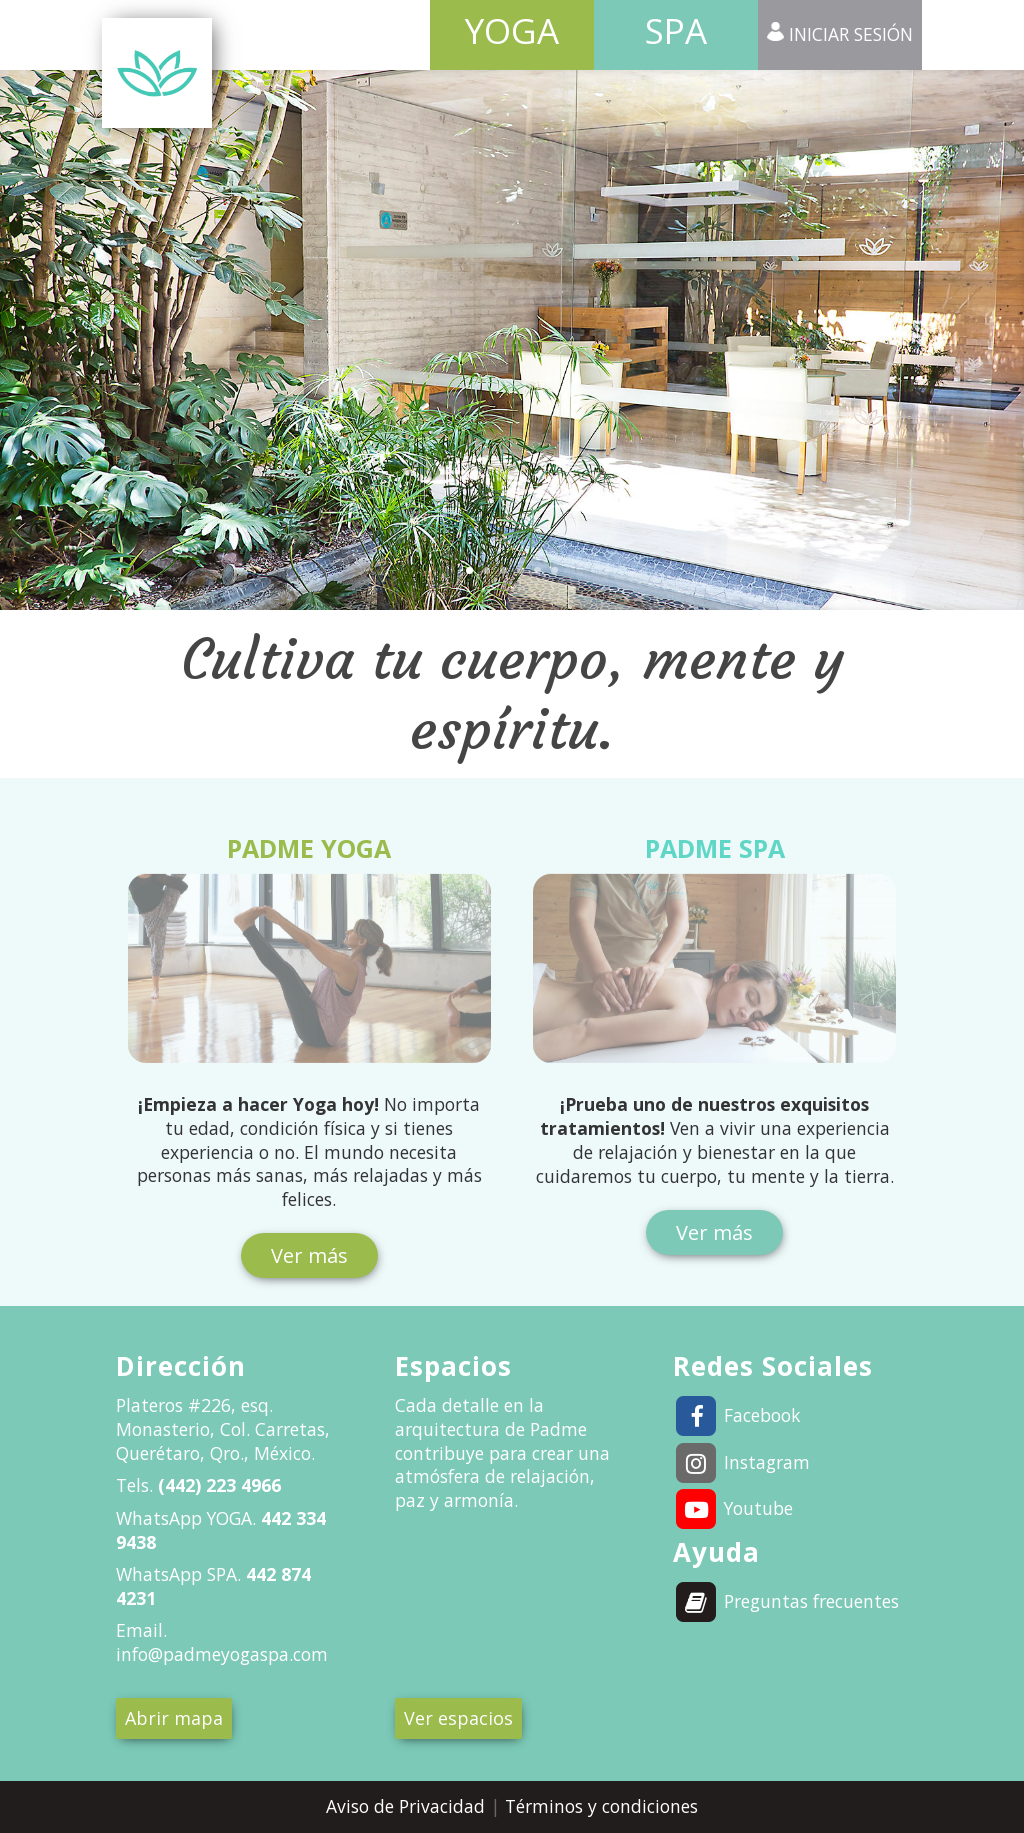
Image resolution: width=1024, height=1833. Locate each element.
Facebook (737, 1415)
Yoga (512, 30)
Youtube (733, 1508)
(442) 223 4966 (217, 1485)
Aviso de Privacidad (408, 1806)
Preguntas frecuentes (786, 1601)
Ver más (309, 1255)
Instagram (742, 1462)
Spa (676, 30)
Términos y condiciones (601, 1806)
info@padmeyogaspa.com (222, 1654)
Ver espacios (458, 1718)
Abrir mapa (174, 1718)
